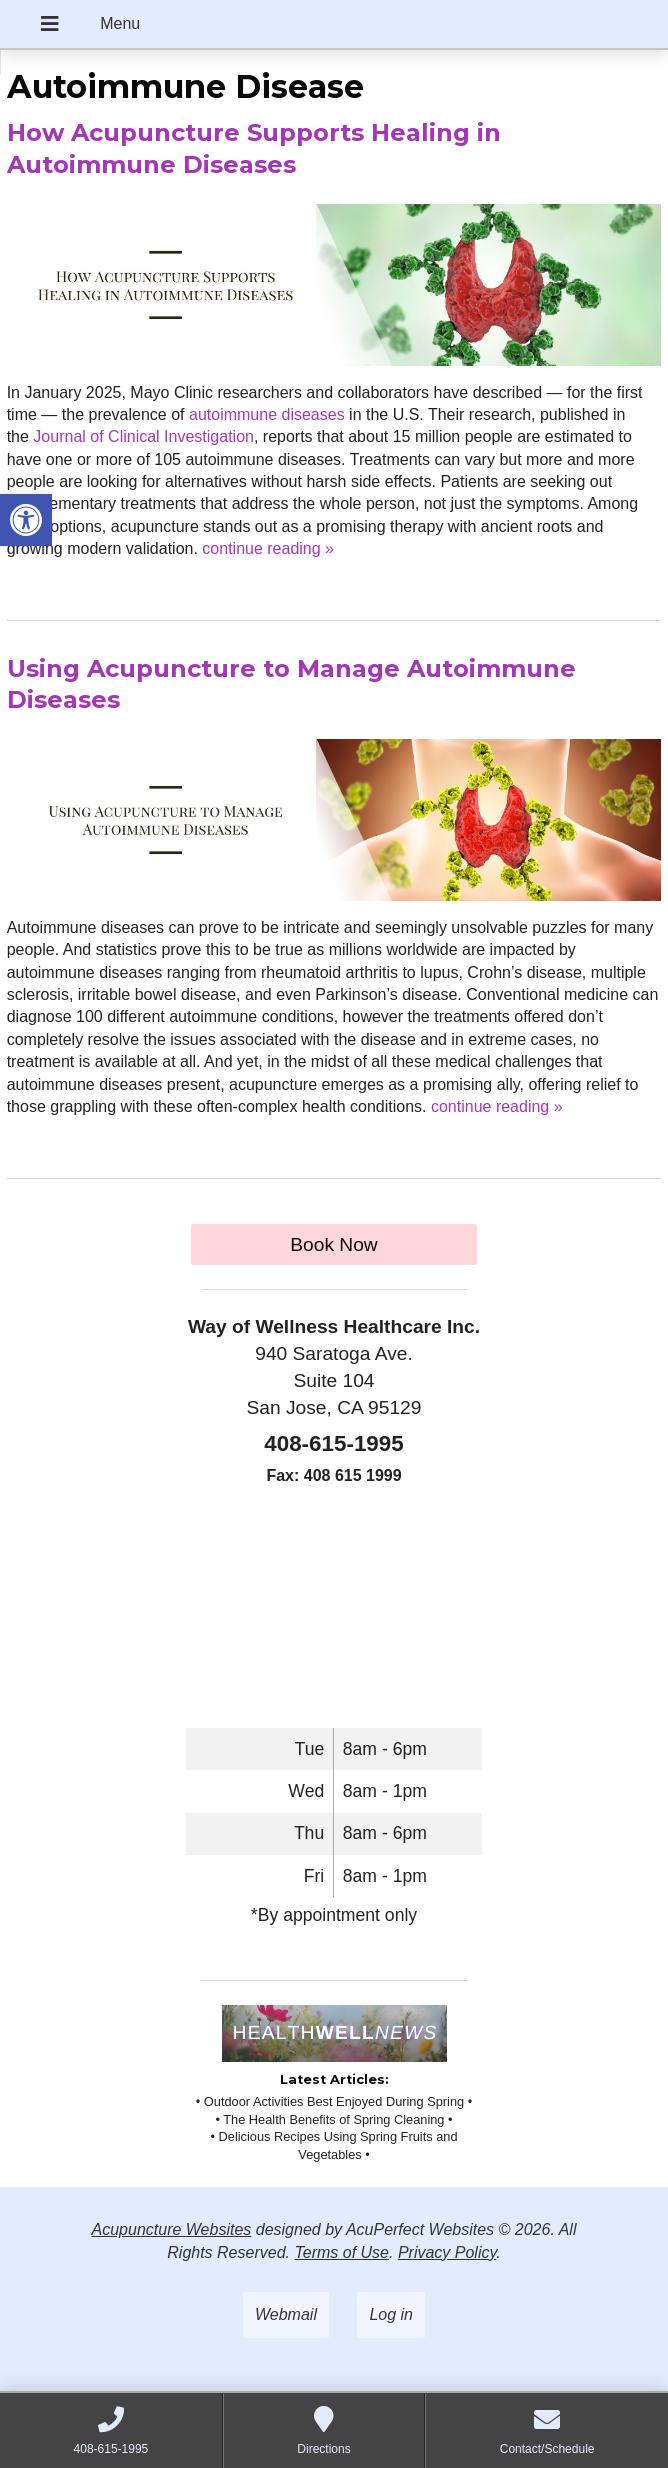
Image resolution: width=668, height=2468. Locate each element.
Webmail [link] (286, 2314)
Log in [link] (391, 2314)
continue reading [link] (268, 548)
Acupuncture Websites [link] (172, 2229)
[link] (26, 520)
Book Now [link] (333, 1244)
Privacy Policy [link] (447, 2252)
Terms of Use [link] (341, 2252)
